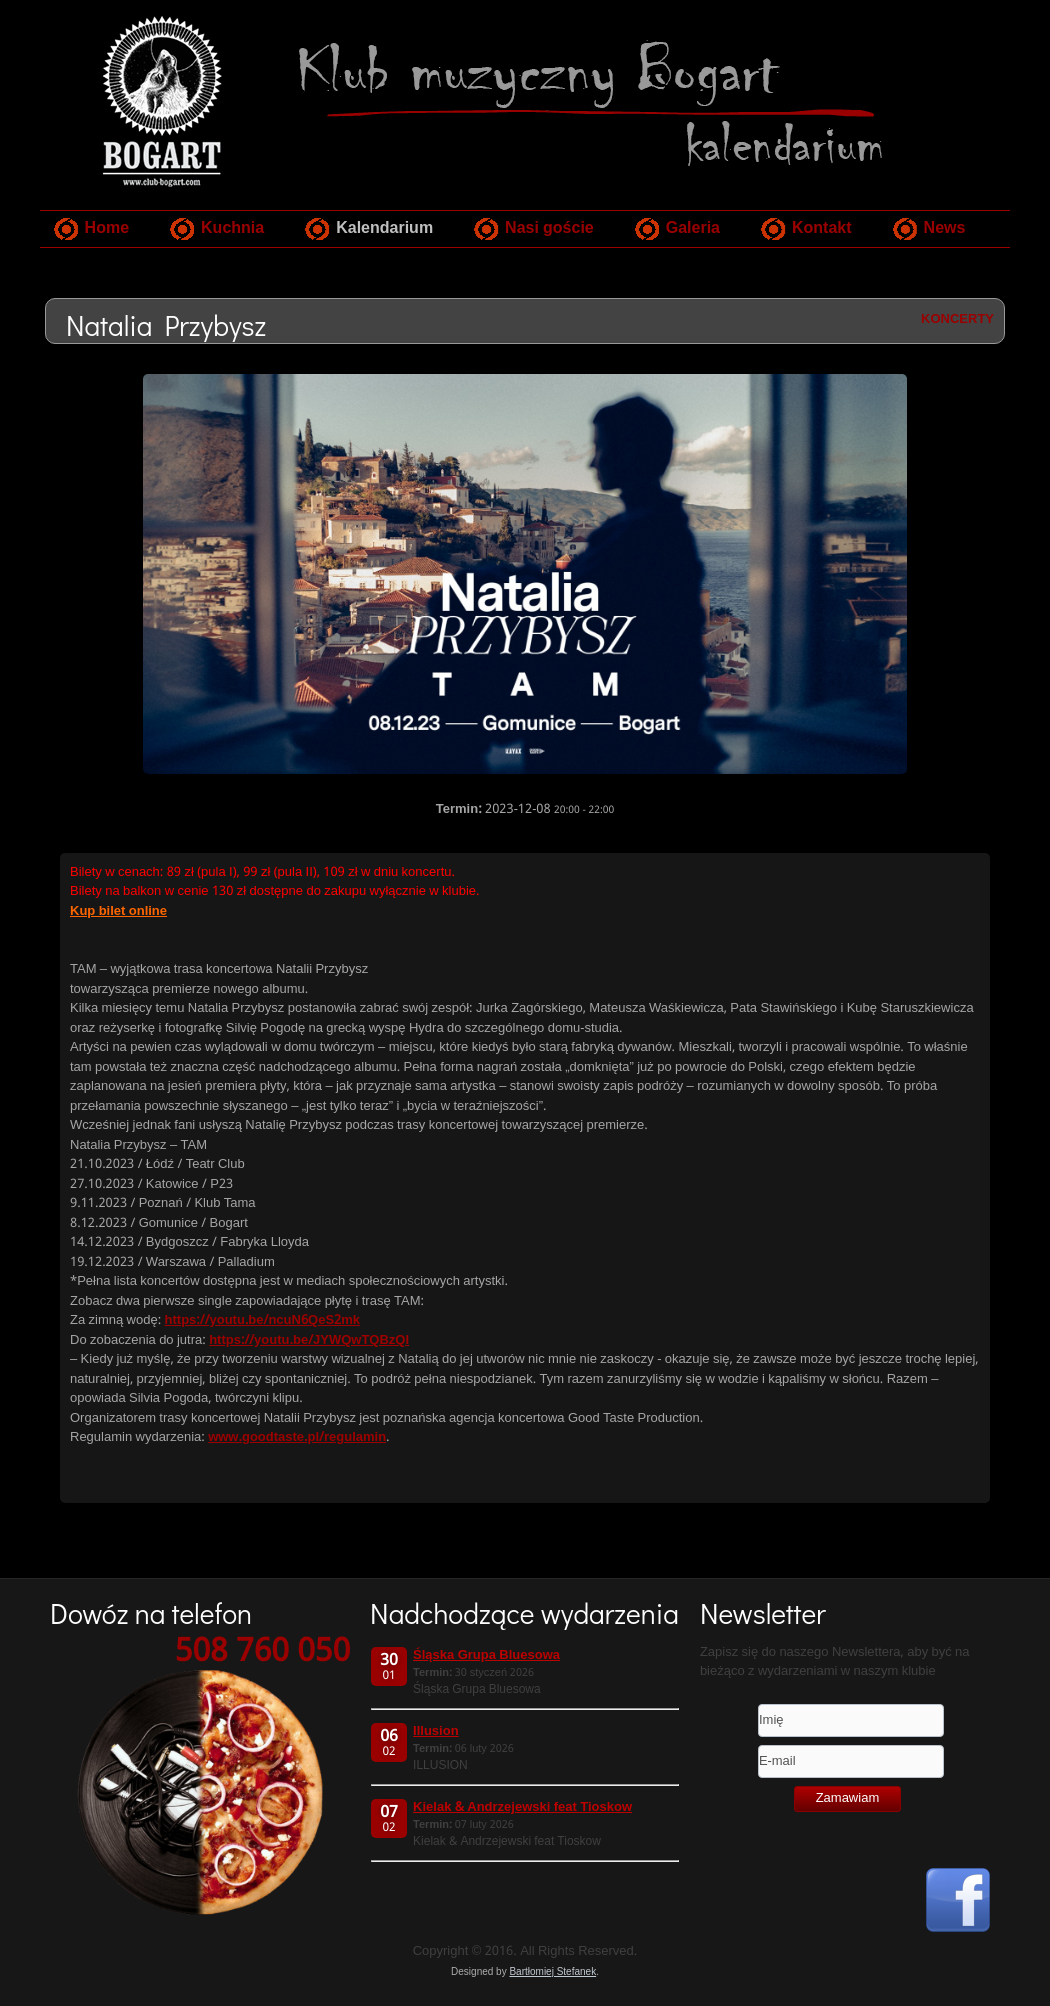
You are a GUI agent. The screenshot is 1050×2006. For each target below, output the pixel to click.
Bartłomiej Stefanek (552, 1971)
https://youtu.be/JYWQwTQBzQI (309, 1340)
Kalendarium (384, 228)
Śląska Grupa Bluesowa (486, 1655)
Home (107, 228)
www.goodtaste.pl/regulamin (297, 1437)
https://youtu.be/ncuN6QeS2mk (262, 1320)
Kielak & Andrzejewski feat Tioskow (522, 1807)
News (945, 228)
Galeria (693, 228)
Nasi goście (549, 228)
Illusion (436, 1731)
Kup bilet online (118, 911)
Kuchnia (232, 228)
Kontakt (822, 228)
